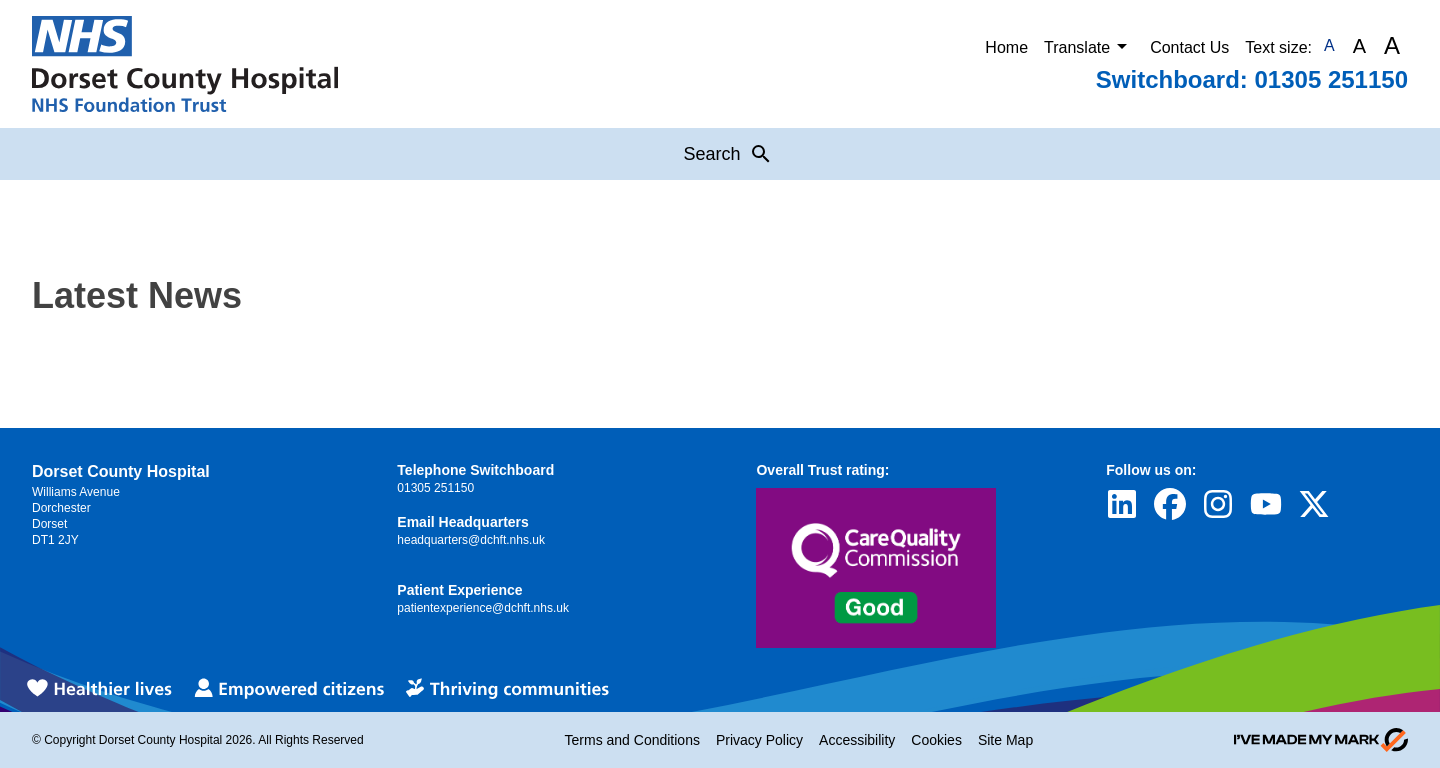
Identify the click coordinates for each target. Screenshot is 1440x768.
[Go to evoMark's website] (1321, 740)
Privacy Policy (759, 740)
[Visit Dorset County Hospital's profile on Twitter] (1314, 504)
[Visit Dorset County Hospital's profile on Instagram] (1218, 504)
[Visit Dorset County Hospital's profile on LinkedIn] (1122, 504)
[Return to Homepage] (185, 64)
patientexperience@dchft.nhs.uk (483, 608)
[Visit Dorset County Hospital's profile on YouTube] (1266, 504)
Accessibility (857, 740)
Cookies (936, 740)
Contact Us (1189, 47)
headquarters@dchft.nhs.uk (471, 540)
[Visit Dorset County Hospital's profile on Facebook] (1170, 504)
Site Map (1005, 740)
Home (1006, 47)
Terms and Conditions (632, 740)
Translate (1089, 46)
